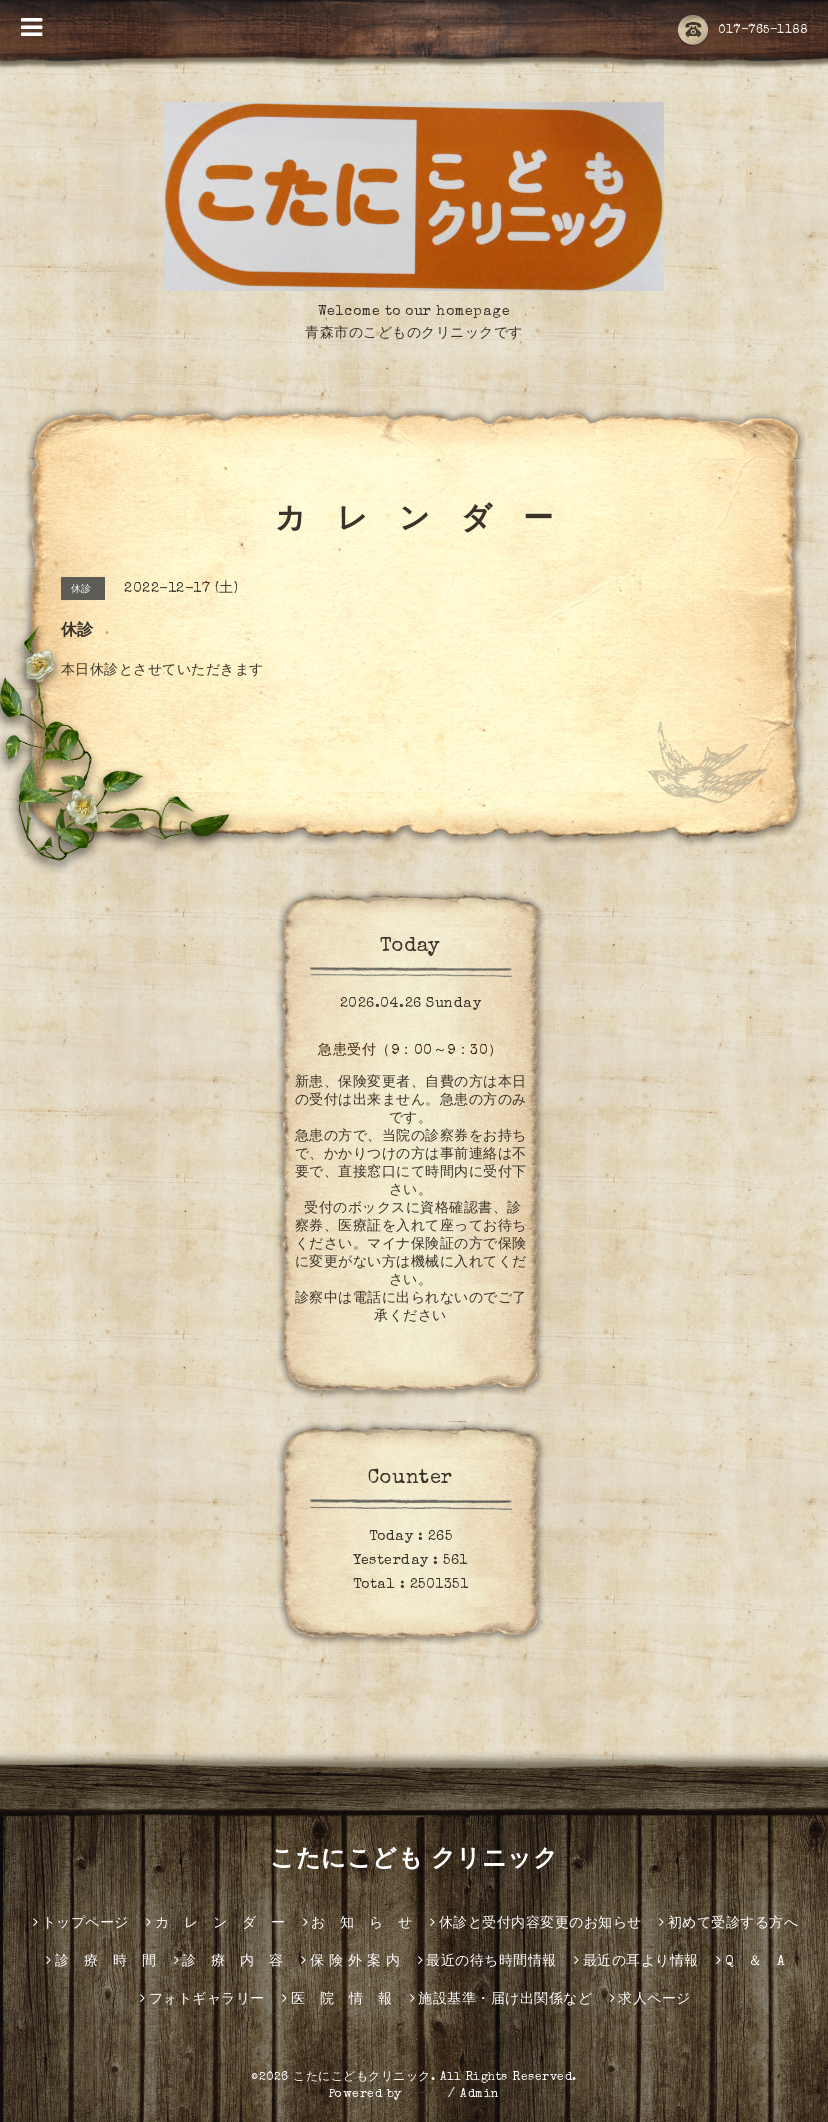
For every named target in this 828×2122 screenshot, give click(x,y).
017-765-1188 (742, 31)
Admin (480, 2095)
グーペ (425, 2095)
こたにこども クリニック (414, 1861)
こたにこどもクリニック (362, 2078)
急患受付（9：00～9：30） (410, 1051)
